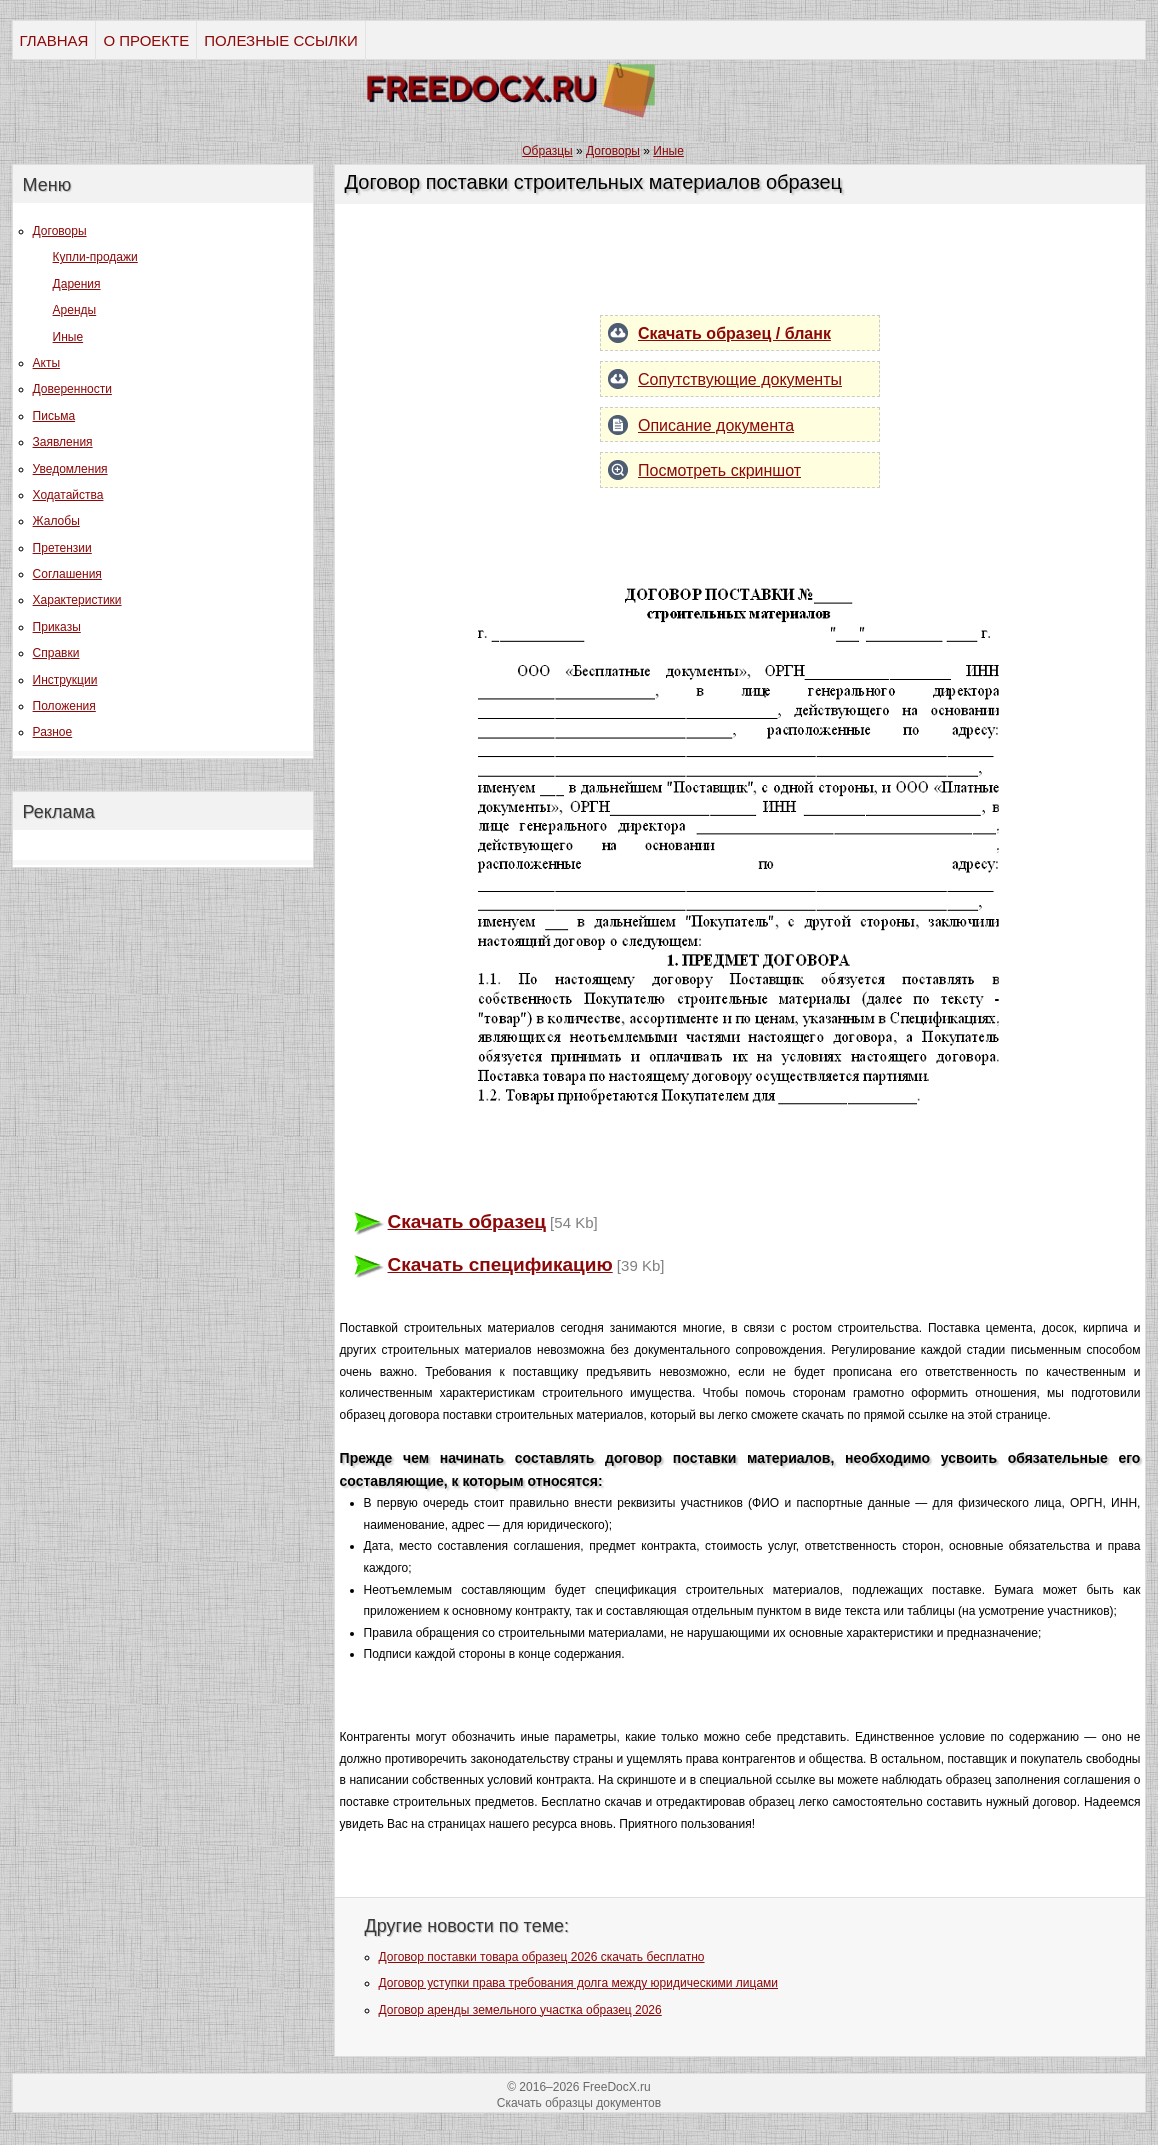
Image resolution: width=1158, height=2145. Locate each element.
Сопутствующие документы (740, 379)
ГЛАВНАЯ (54, 40)
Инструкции (65, 680)
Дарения (77, 284)
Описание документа (716, 425)
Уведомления (70, 469)
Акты (47, 363)
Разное (53, 732)
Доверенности (72, 389)
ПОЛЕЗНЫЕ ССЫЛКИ (280, 40)
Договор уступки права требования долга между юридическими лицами (579, 1983)
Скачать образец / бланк (734, 333)
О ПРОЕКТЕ (146, 40)
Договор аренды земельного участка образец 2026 (520, 2010)
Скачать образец (467, 1221)
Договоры (60, 231)
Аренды (75, 310)
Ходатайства (68, 495)
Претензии (62, 548)
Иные (68, 337)
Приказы (57, 627)
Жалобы (56, 521)
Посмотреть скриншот (719, 470)
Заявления (63, 442)
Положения (64, 706)
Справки (56, 653)
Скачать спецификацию (500, 1264)
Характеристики (77, 600)
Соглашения (67, 574)
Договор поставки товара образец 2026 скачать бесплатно (542, 1957)
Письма (54, 416)
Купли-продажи (95, 257)
